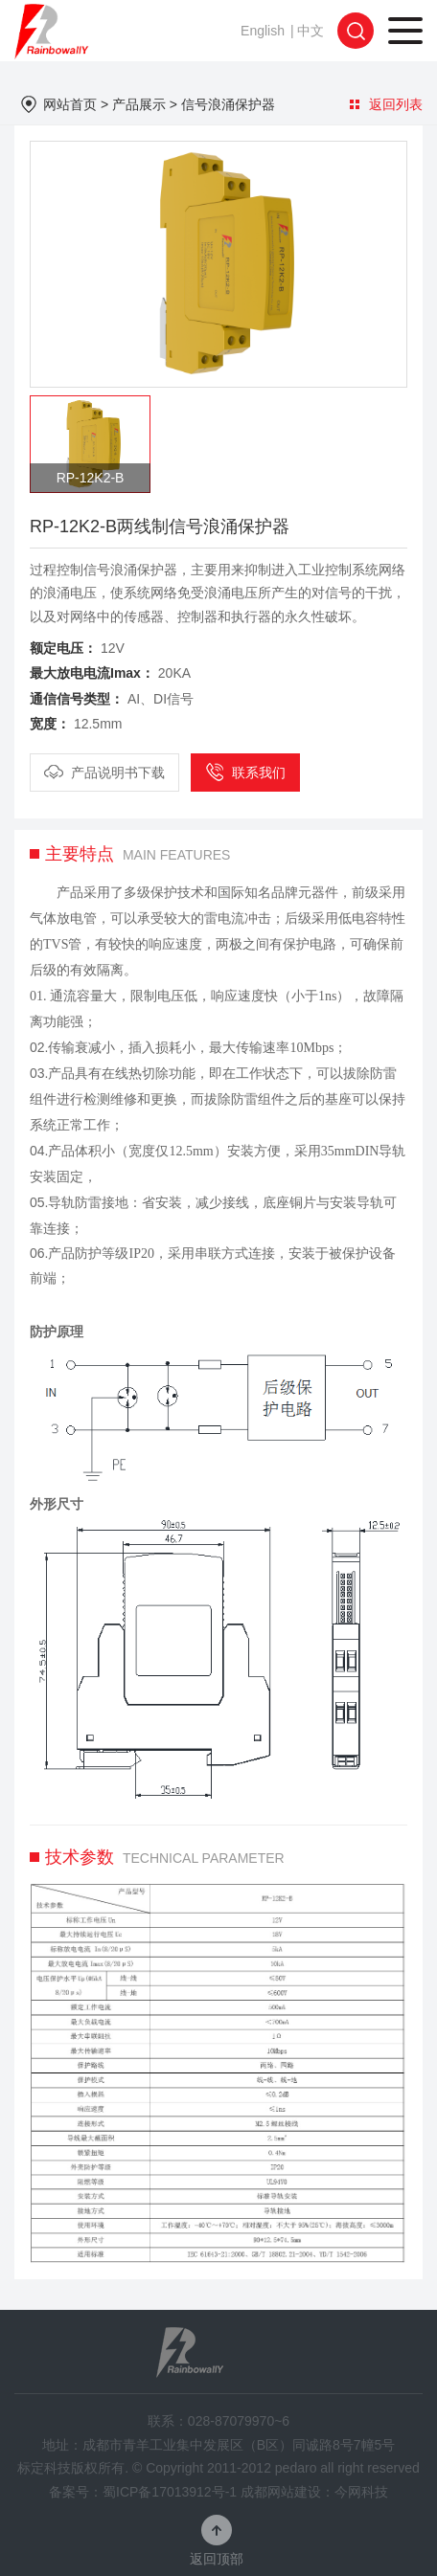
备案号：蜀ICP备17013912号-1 (143, 2491)
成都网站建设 (281, 2491)
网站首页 (70, 104)
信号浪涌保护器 (228, 104)
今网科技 (361, 2491)
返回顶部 (216, 2558)
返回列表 (386, 104)
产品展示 (139, 104)
